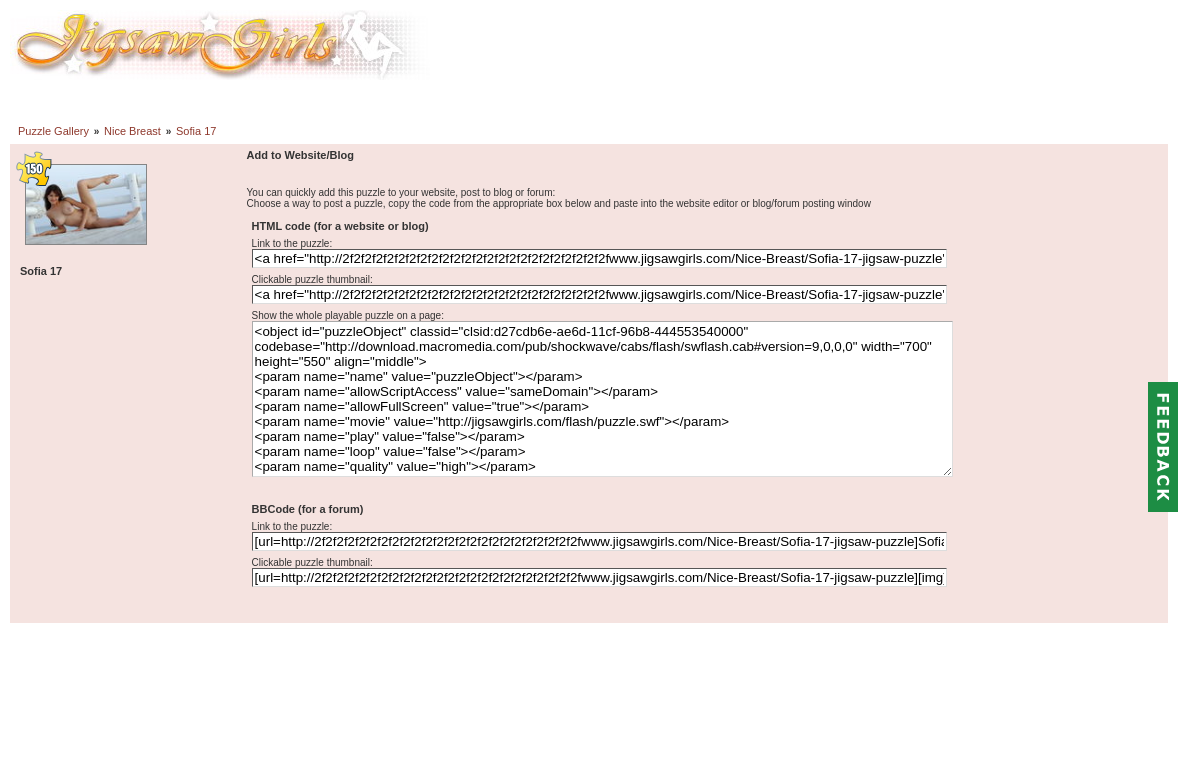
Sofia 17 (196, 131)
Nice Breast (132, 131)
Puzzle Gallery (53, 131)
